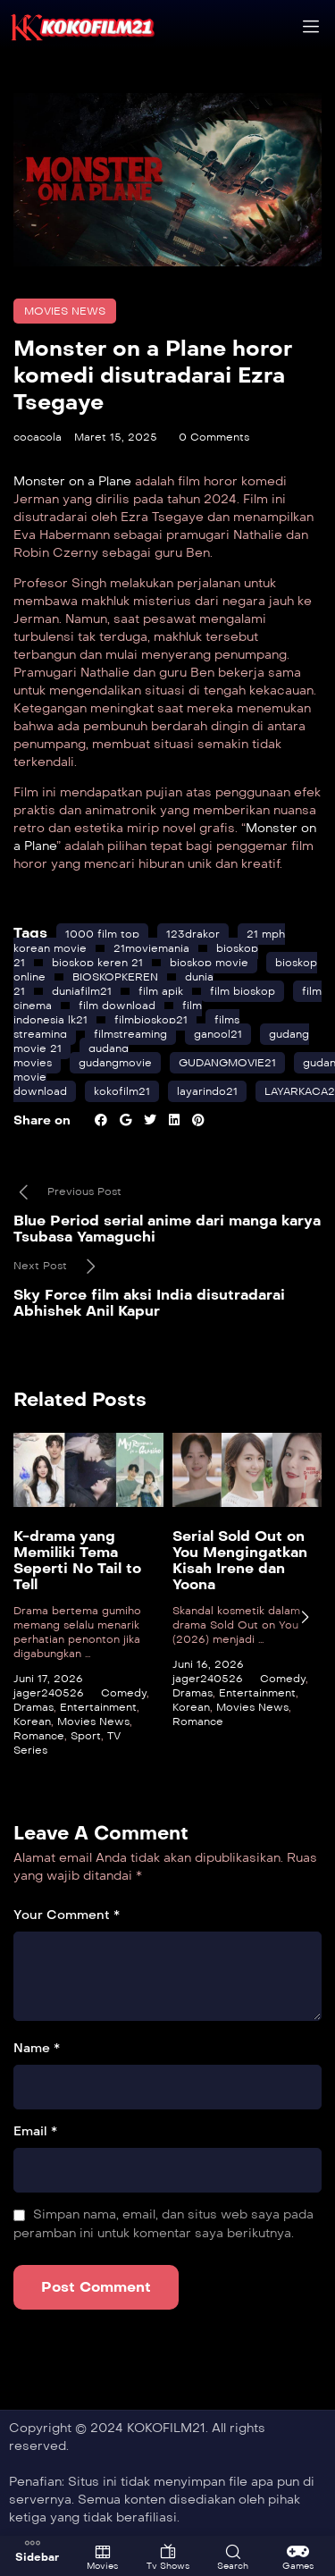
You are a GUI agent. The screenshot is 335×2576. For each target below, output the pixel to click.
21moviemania (151, 948)
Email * (35, 2131)
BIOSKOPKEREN (115, 977)
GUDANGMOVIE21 (227, 1062)
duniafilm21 (82, 991)
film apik (160, 991)
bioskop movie (209, 962)
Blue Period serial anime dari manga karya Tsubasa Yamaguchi (167, 1228)
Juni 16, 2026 (208, 1663)
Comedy (124, 1692)
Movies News (64, 311)
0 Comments (214, 437)
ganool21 (218, 1034)
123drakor (193, 934)
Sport (86, 1735)
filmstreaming (130, 1034)
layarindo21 (207, 1091)
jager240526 (48, 1692)
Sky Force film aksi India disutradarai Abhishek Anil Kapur (149, 1302)
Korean (32, 1720)
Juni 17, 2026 (48, 1677)
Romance (38, 1735)
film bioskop (242, 991)
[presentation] (304, 1617)
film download (117, 1005)
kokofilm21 (122, 1091)
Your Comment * (66, 1915)
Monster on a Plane (72, 481)
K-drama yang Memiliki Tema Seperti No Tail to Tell (77, 1559)
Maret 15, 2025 (115, 437)
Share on (42, 1120)
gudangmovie (115, 1062)
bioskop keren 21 (97, 962)
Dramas (33, 1706)
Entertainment (98, 1706)
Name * (36, 2048)
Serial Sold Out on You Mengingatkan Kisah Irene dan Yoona (239, 1559)
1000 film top (102, 934)
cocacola (37, 437)
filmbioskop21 (151, 1020)
